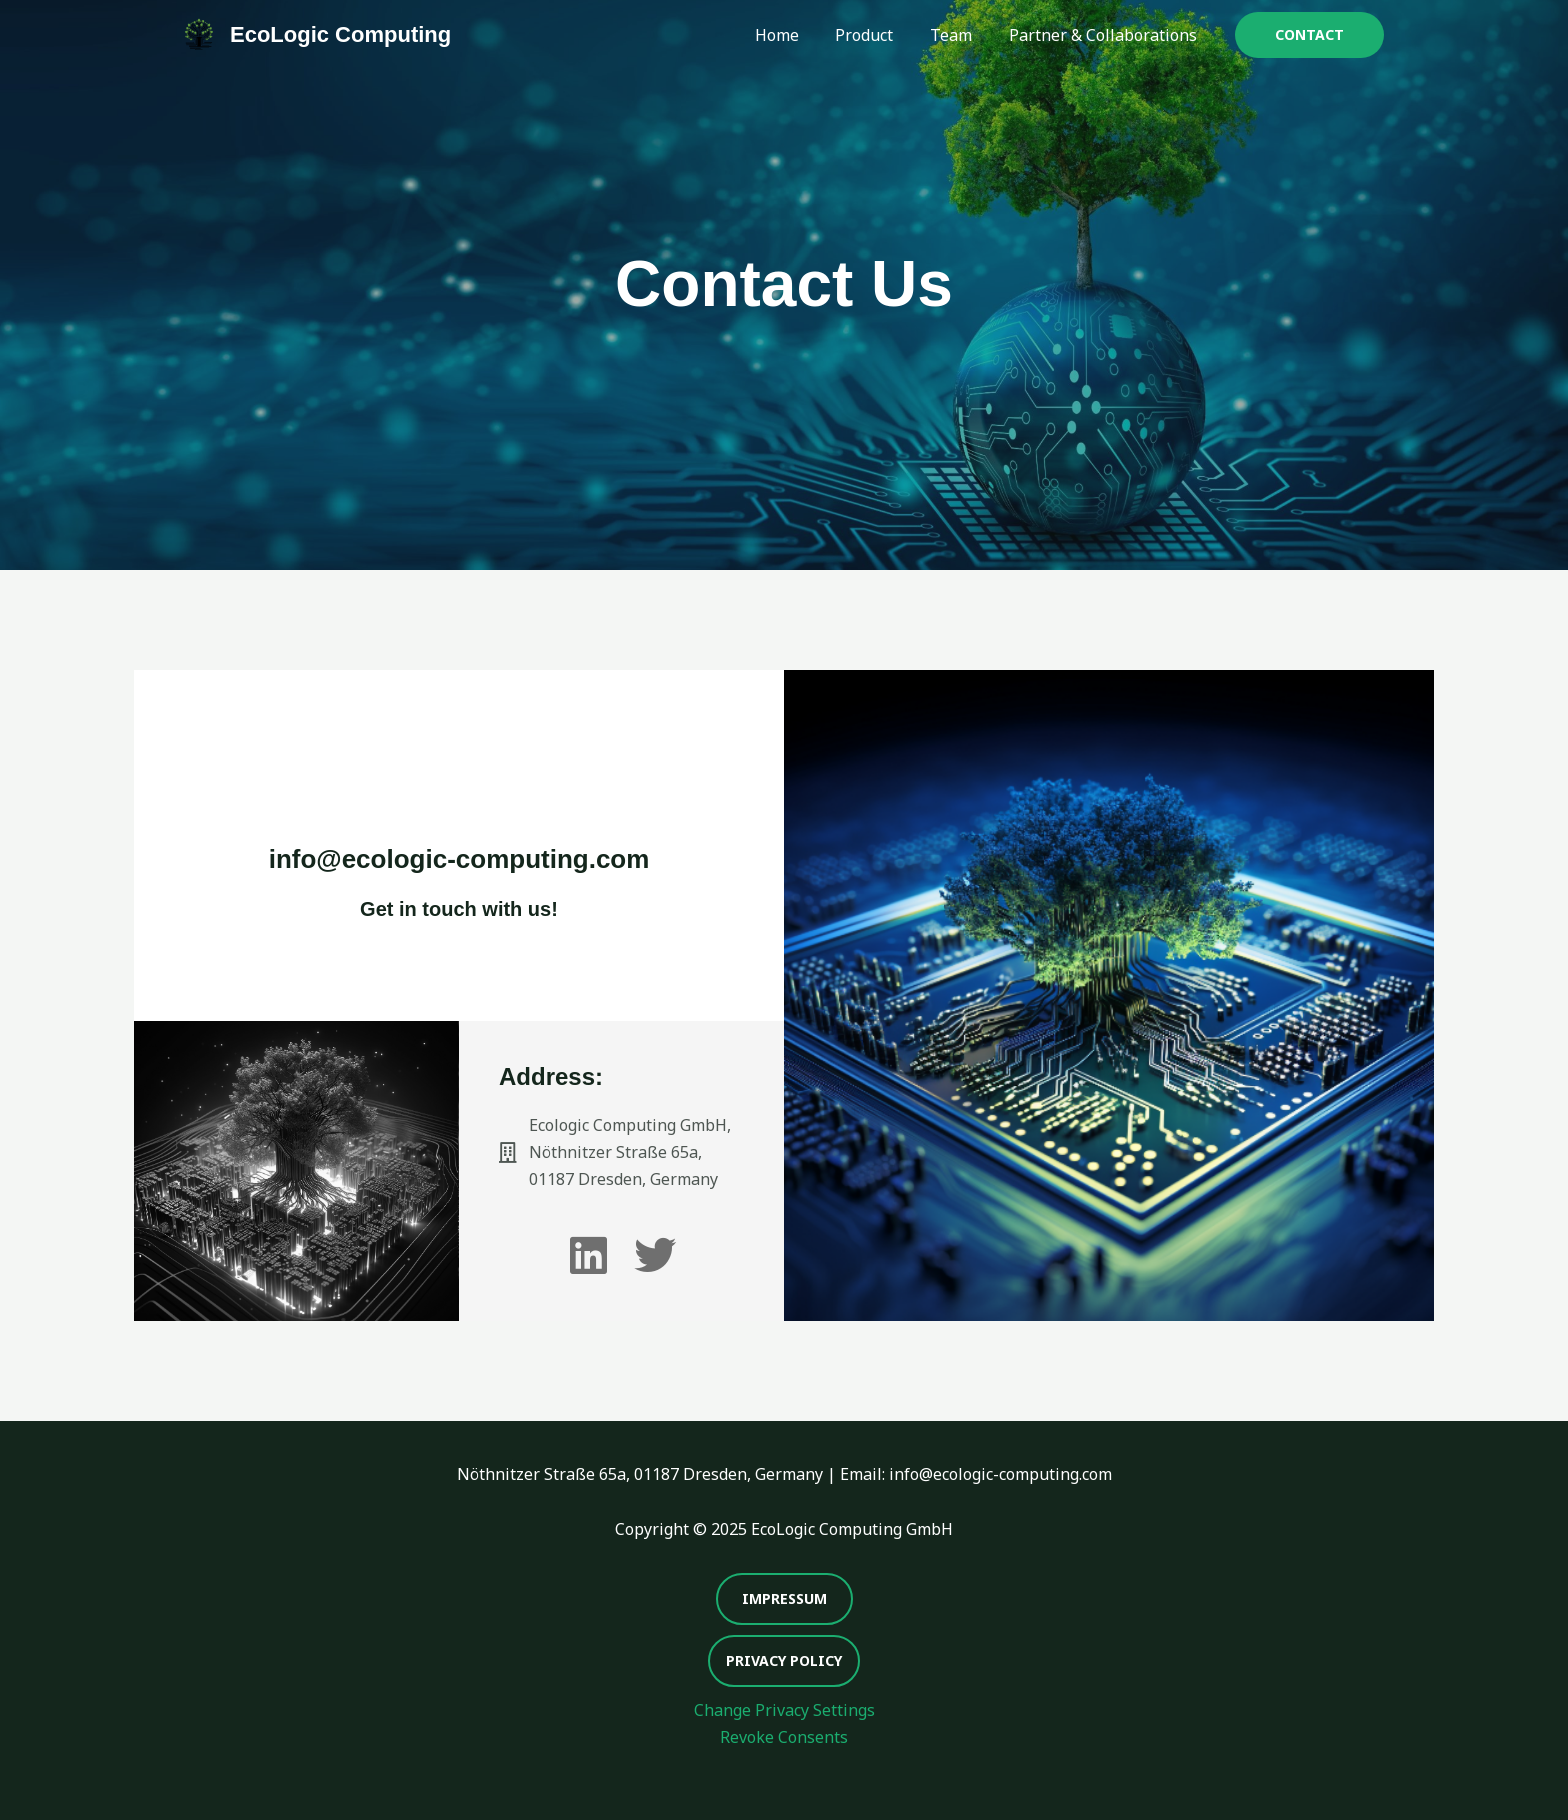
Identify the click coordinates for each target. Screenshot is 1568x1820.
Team (958, 35)
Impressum (784, 1598)
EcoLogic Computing (340, 34)
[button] (1309, 35)
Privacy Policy (784, 1660)
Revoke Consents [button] (784, 1737)
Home (793, 35)
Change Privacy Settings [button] (784, 1710)
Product (876, 35)
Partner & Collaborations (1105, 35)
